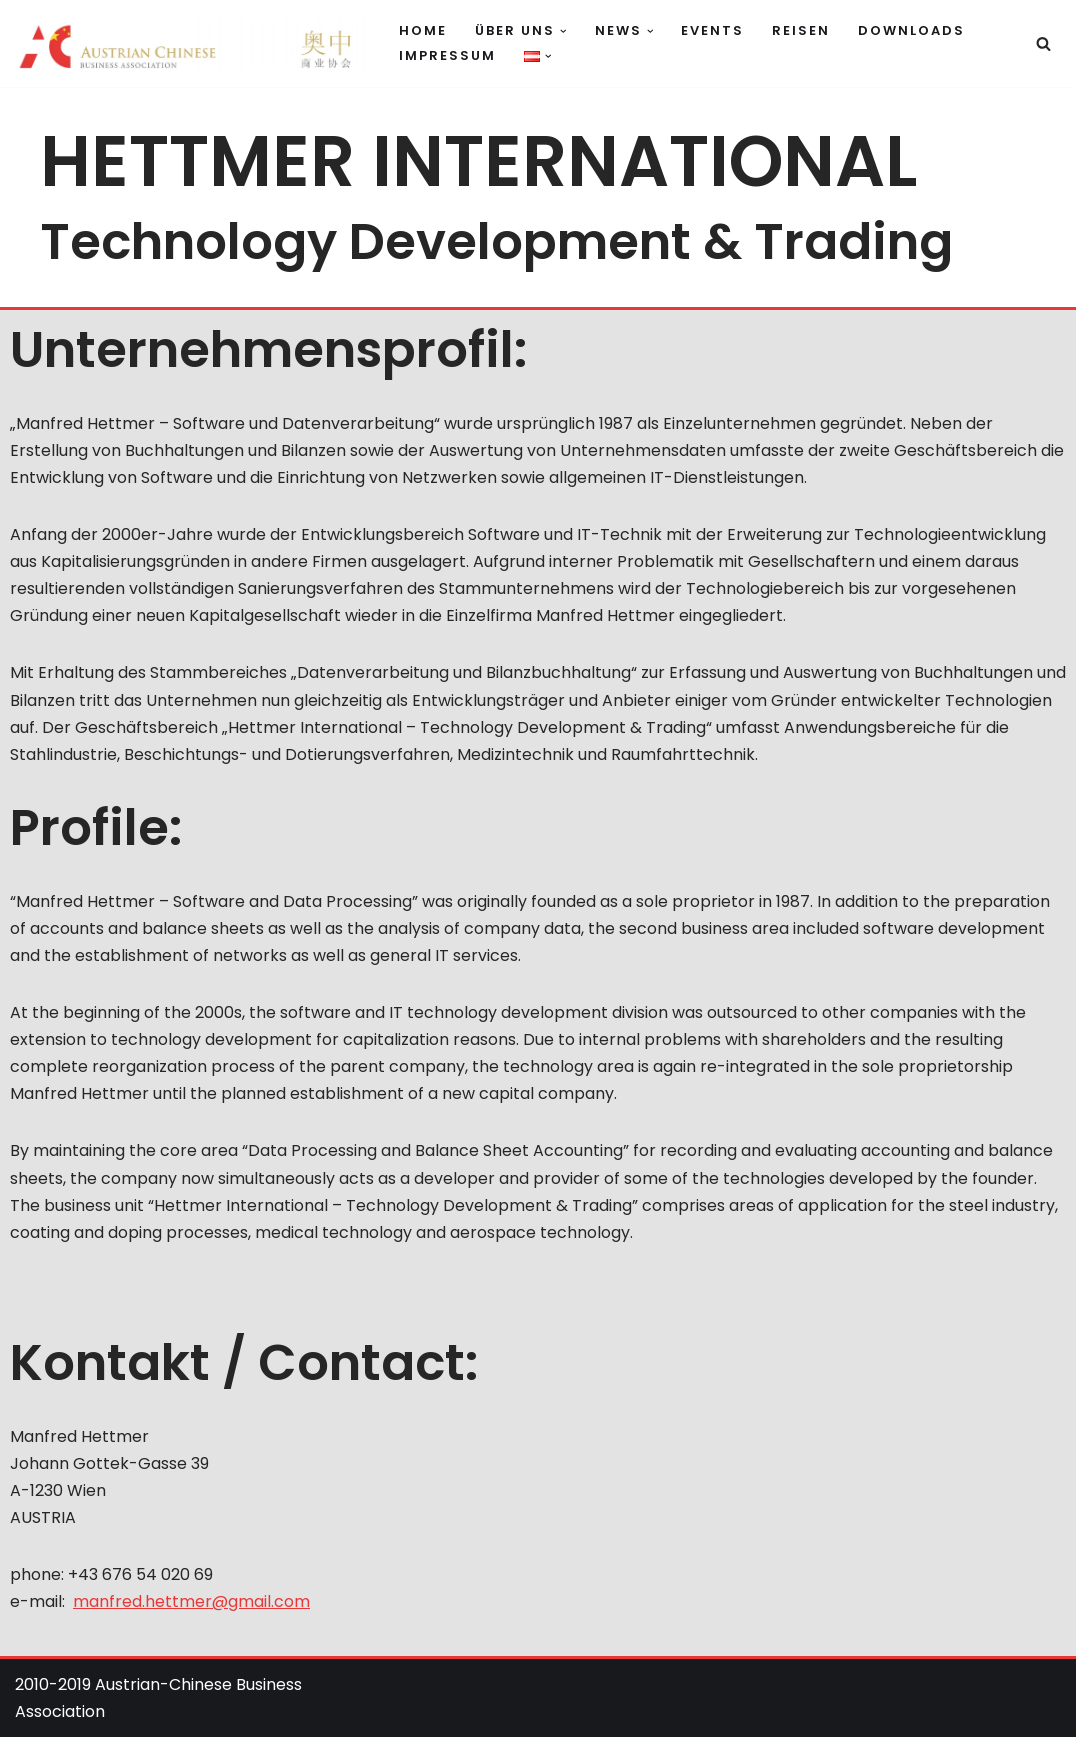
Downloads (911, 30)
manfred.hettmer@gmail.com (191, 1604)
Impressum (447, 55)
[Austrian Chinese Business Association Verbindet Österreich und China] (190, 43)
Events (712, 30)
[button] (563, 31)
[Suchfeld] (1043, 43)
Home (423, 30)
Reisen (801, 30)
